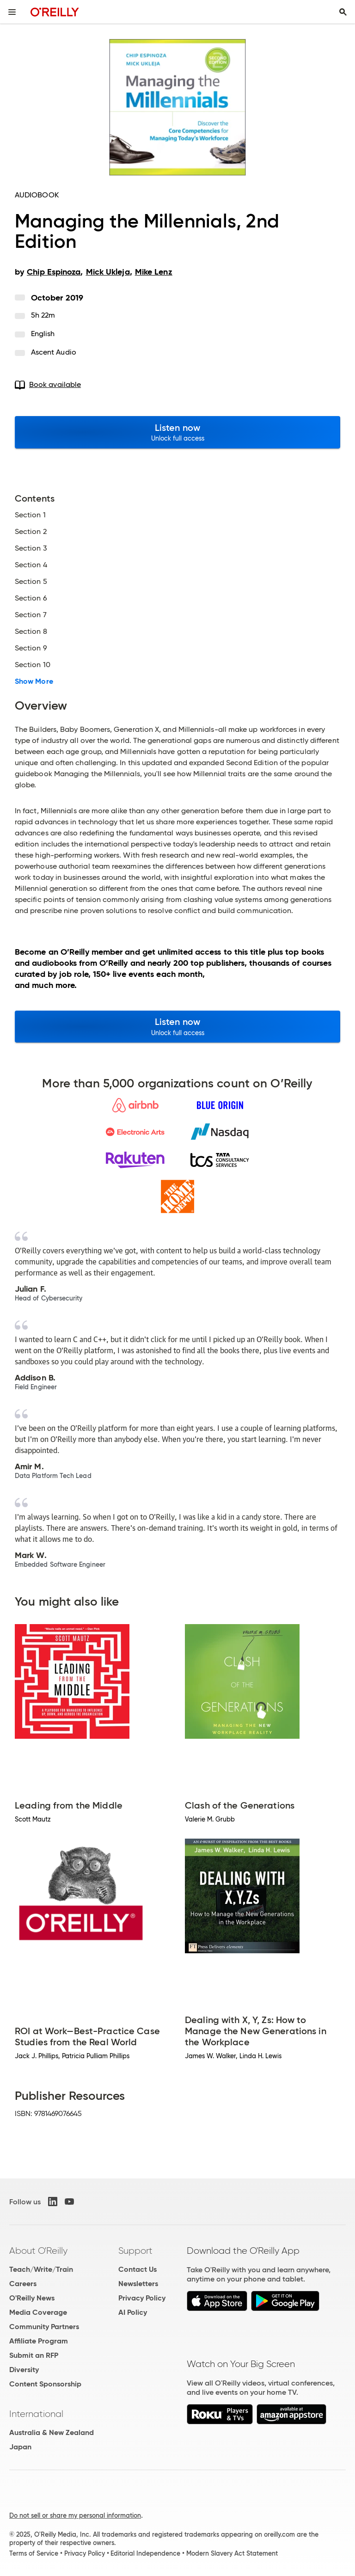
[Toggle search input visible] (343, 12)
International (36, 2413)
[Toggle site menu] (12, 12)
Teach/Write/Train (41, 2269)
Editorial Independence (145, 2553)
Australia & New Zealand (51, 2432)
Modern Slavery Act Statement (232, 2553)
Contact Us (137, 2269)
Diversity (24, 2369)
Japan (20, 2447)
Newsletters (138, 2283)
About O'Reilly (38, 2250)
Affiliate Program (38, 2341)
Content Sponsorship (45, 2384)
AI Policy (132, 2312)
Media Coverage (38, 2312)
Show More (34, 681)
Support (135, 2250)
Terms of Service (33, 2553)
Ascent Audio (53, 352)
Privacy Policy (141, 2298)
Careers (23, 2283)
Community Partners (44, 2326)
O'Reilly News (32, 2298)
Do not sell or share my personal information (75, 2515)
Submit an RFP (33, 2355)
